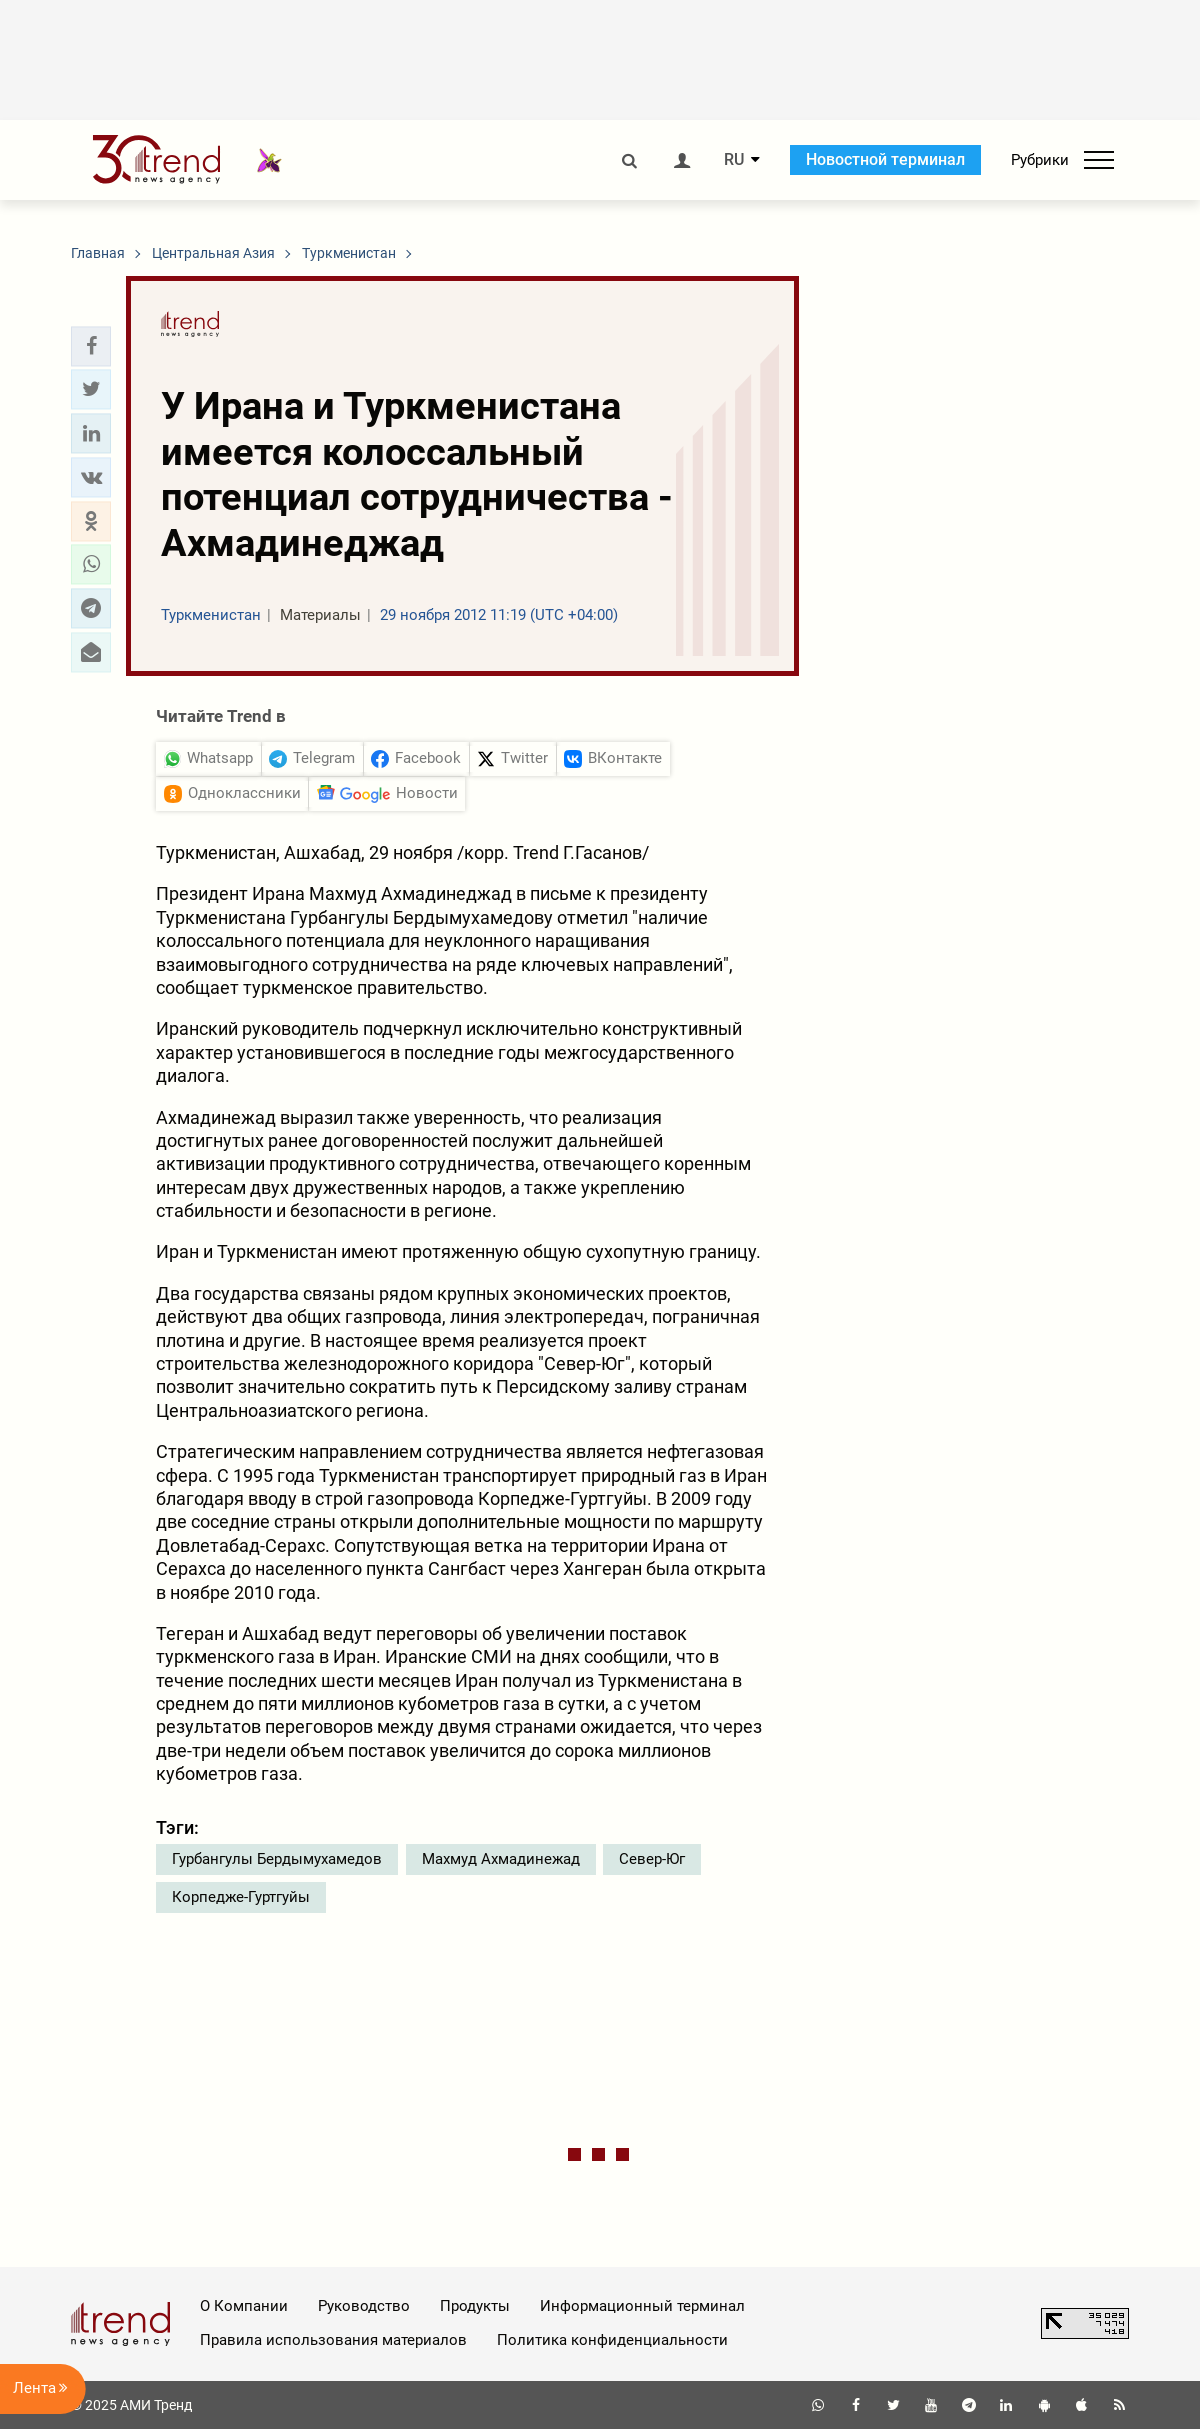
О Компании (244, 2306)
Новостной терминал (885, 159)
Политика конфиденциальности (612, 2340)
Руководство (364, 2306)
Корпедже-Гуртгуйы (241, 1897)
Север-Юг (652, 1859)
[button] (91, 346)
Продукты (475, 2306)
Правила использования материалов (333, 2340)
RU (734, 160)
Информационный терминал (642, 2306)
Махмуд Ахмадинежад (501, 1859)
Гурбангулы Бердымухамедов (277, 1859)
